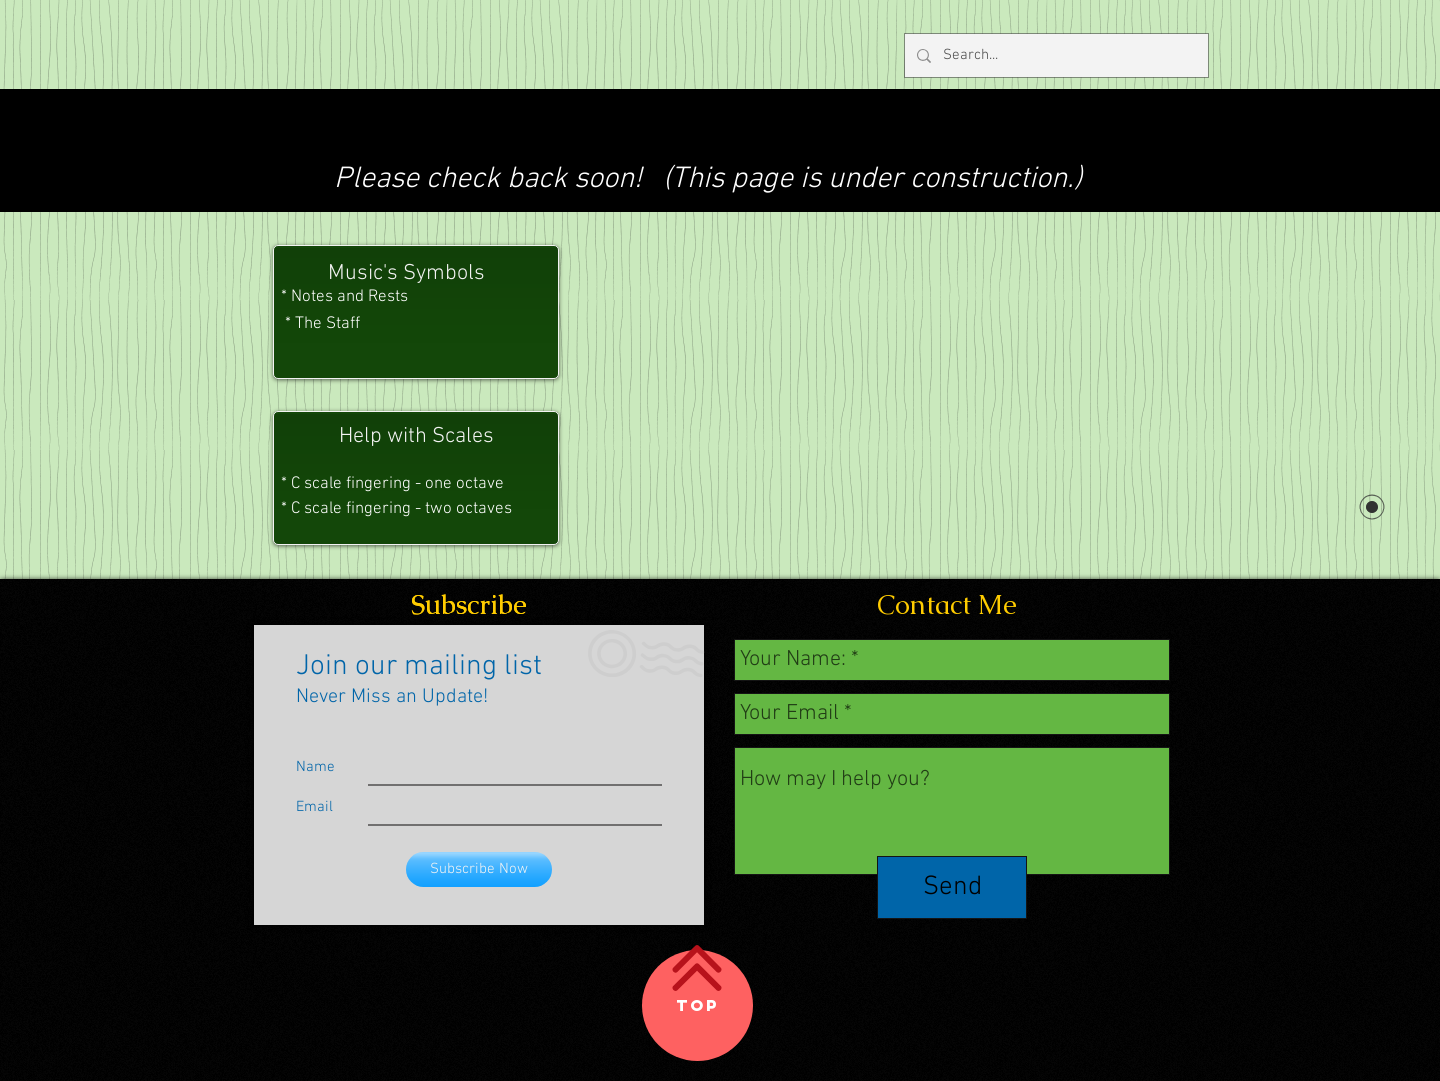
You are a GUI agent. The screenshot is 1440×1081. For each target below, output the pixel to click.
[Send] (952, 887)
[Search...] (1054, 55)
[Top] (697, 1005)
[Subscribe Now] (479, 869)
